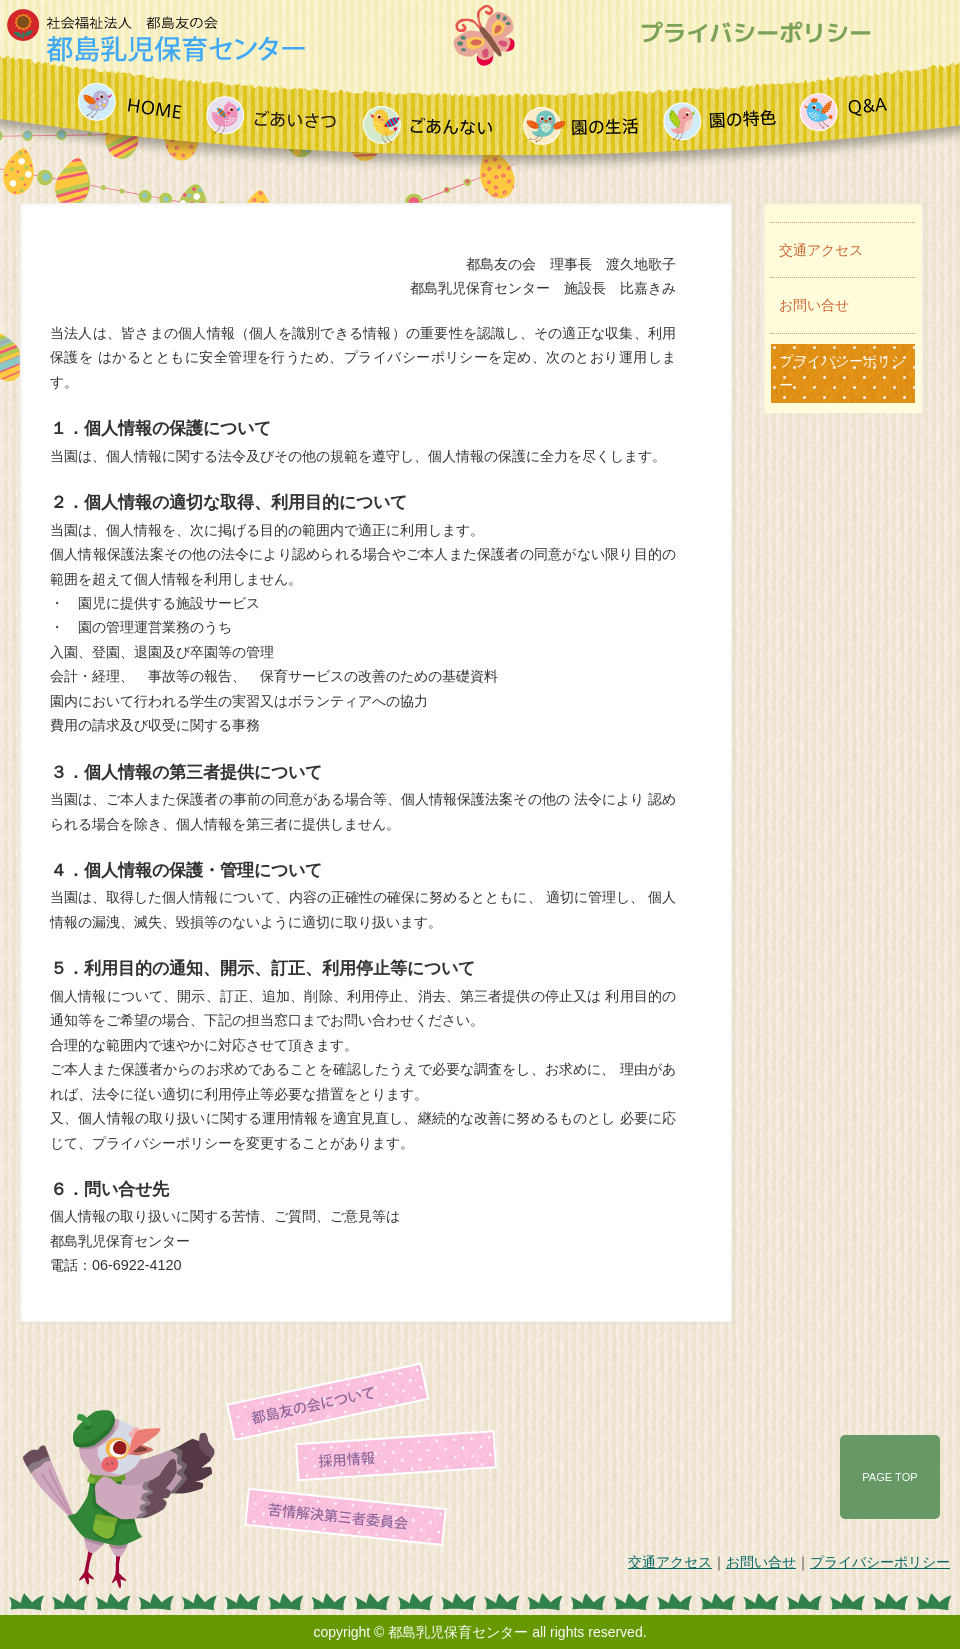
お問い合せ (814, 305)
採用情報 (395, 1445)
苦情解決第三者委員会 (345, 1505)
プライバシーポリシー (842, 373)
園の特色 (725, 112)
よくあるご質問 (843, 112)
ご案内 (436, 112)
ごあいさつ (277, 112)
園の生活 (586, 112)
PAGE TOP (889, 1477)
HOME (134, 112)
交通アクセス (821, 250)
